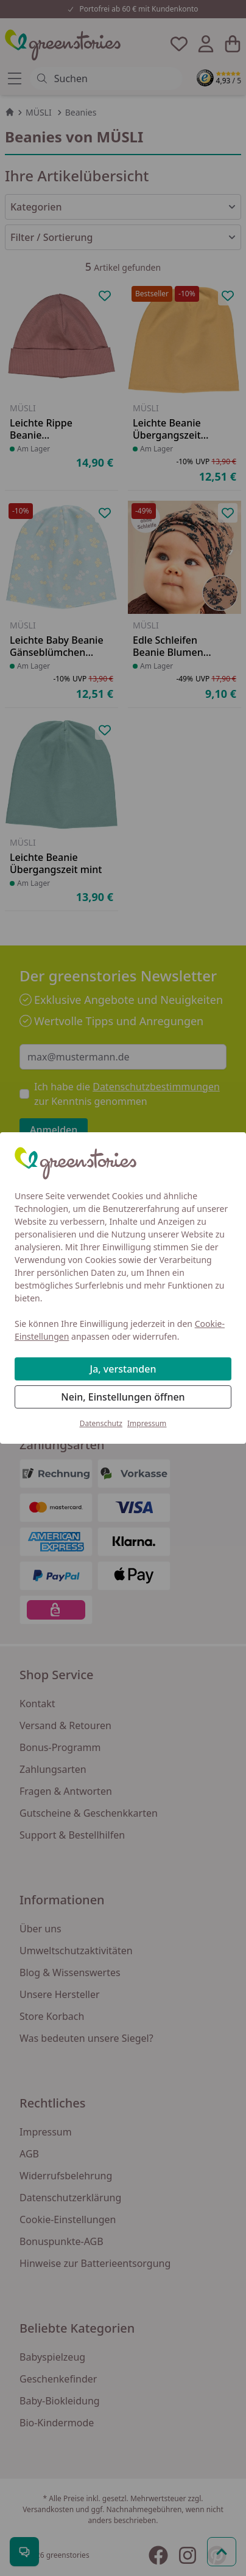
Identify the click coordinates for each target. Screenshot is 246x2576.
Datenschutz (101, 1423)
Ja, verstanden (123, 1369)
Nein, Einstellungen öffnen (122, 1397)
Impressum (146, 1423)
